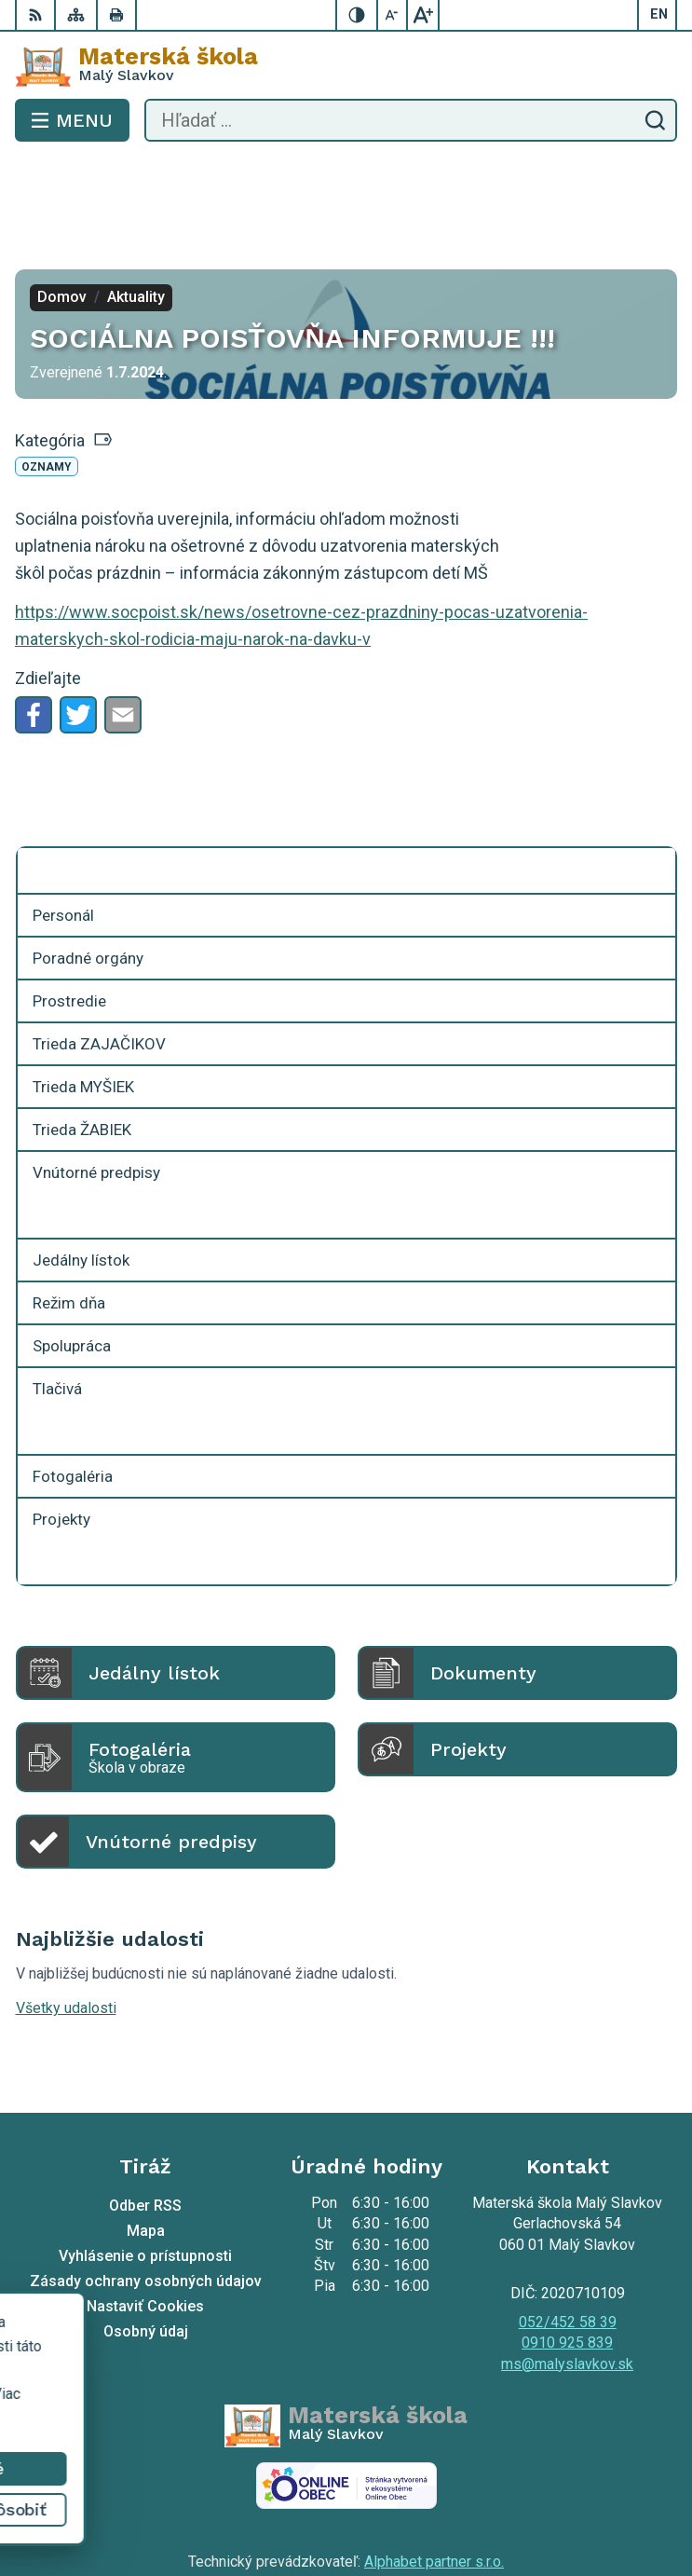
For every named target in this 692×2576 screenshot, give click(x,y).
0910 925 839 (567, 2259)
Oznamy (46, 384)
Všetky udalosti (66, 1925)
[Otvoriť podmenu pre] (652, 788)
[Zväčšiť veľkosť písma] (423, 15)
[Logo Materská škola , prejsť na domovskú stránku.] (346, 66)
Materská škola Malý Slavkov (401, 2503)
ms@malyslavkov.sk (567, 2281)
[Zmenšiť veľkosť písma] (393, 15)
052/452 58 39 (568, 2239)
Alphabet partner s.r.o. (434, 2478)
